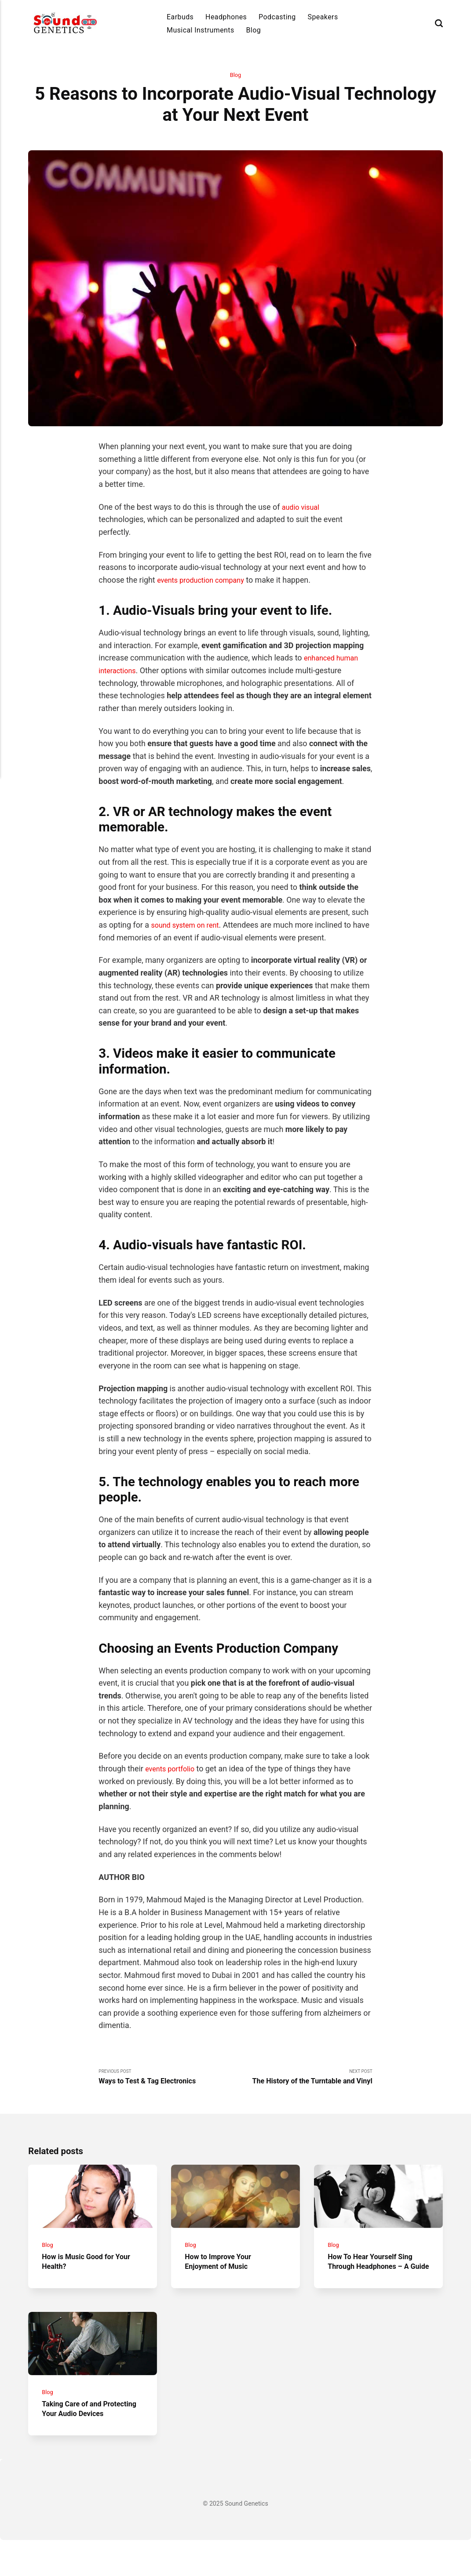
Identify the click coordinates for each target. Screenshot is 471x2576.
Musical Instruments (200, 30)
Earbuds (180, 17)
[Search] (439, 23)
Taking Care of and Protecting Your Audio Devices (81, 2440)
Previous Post (167, 2079)
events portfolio (172, 1769)
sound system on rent (188, 925)
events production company (205, 580)
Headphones (226, 17)
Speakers (322, 17)
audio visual (303, 507)
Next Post (304, 2079)
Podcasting (277, 17)
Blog (253, 30)
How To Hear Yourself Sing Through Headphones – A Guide (375, 2276)
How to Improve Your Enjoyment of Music (222, 2271)
